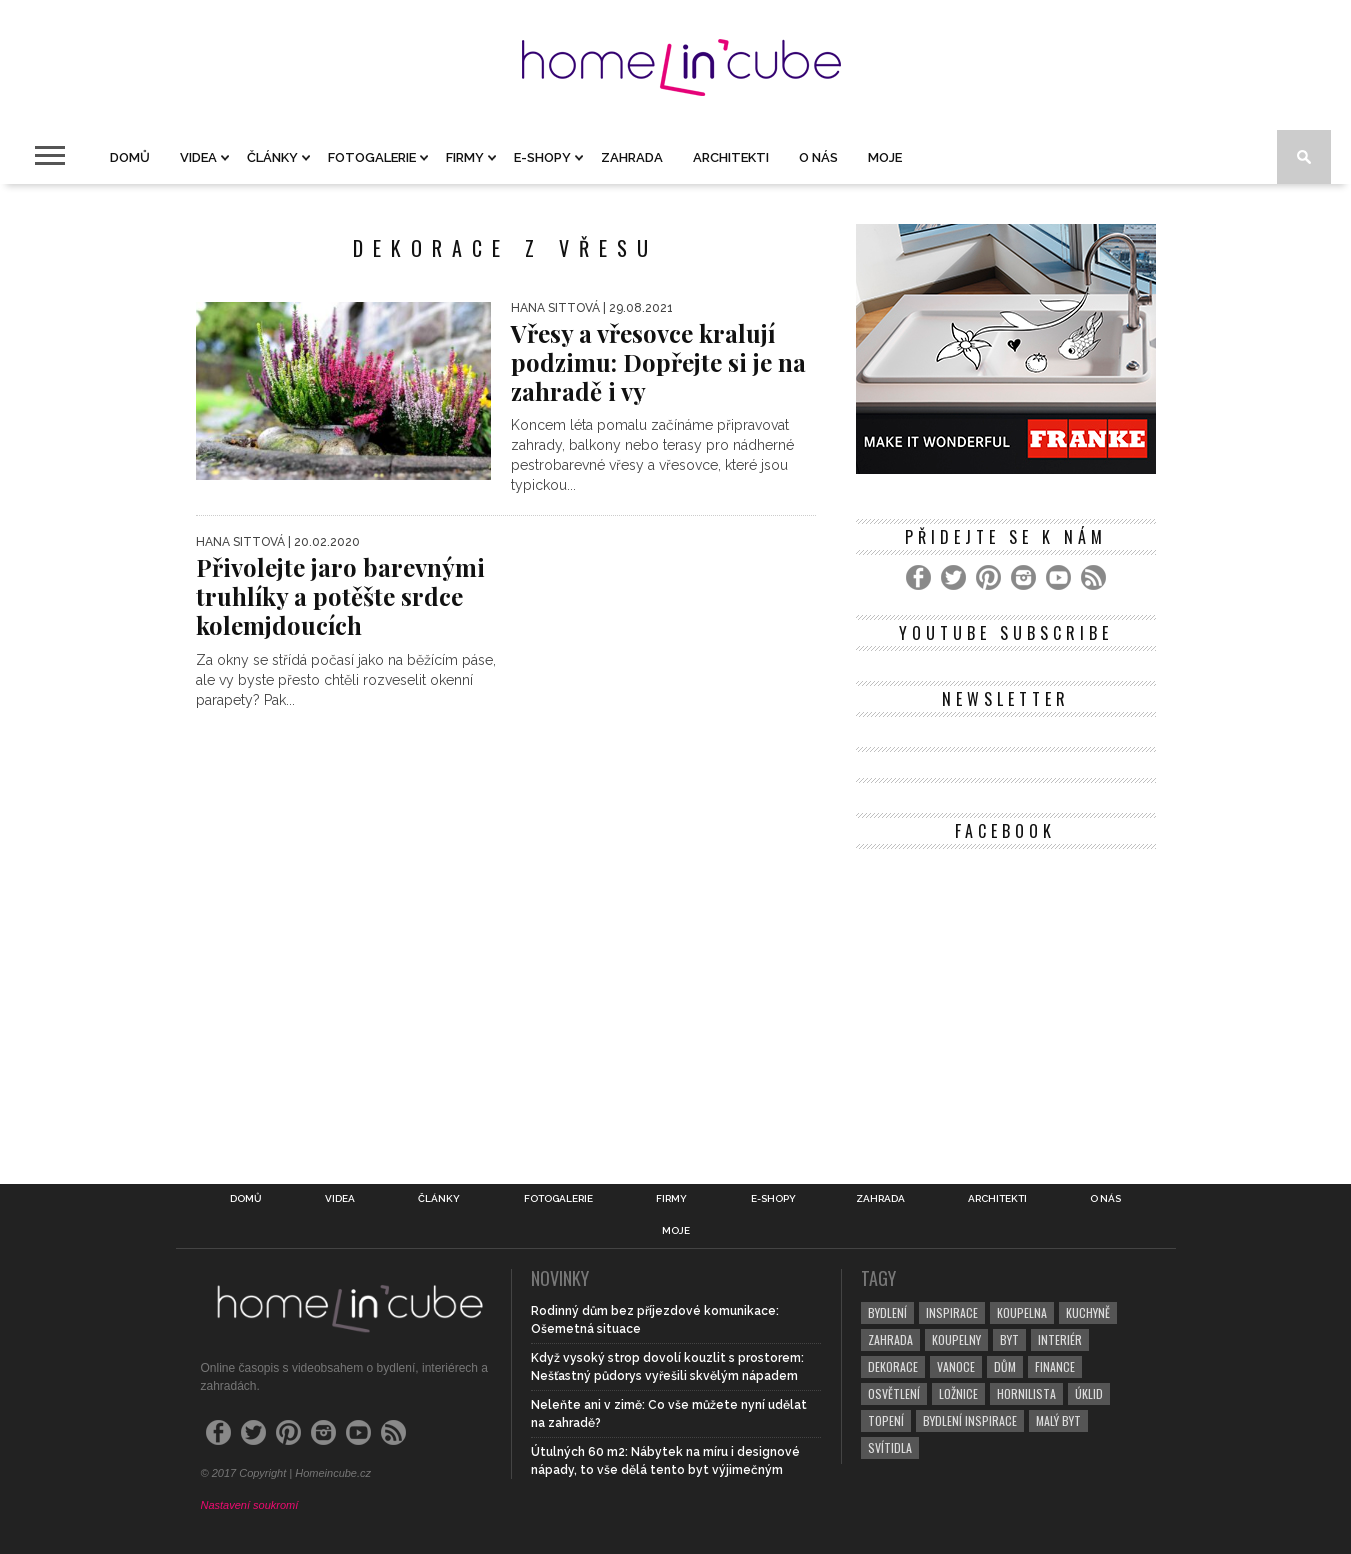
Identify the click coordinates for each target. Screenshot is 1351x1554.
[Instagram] (1023, 577)
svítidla (890, 1447)
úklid (1089, 1393)
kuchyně (1088, 1312)
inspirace (952, 1312)
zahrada (890, 1339)
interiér (1060, 1339)
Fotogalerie (372, 157)
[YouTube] (1058, 577)
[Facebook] (918, 577)
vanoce (956, 1366)
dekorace (893, 1366)
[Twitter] (953, 577)
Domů (130, 157)
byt (1009, 1339)
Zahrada (632, 157)
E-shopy (542, 157)
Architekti (731, 157)
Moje (885, 157)
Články (272, 157)
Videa (198, 157)
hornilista (1026, 1393)
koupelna (1022, 1312)
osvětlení (894, 1393)
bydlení (887, 1312)
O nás (818, 157)
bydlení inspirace (970, 1420)
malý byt (1058, 1420)
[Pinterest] (988, 577)
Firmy (465, 157)
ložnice (958, 1393)
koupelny (956, 1339)
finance (1055, 1366)
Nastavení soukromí (250, 1505)
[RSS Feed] (1093, 577)
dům (1005, 1366)
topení (886, 1420)
